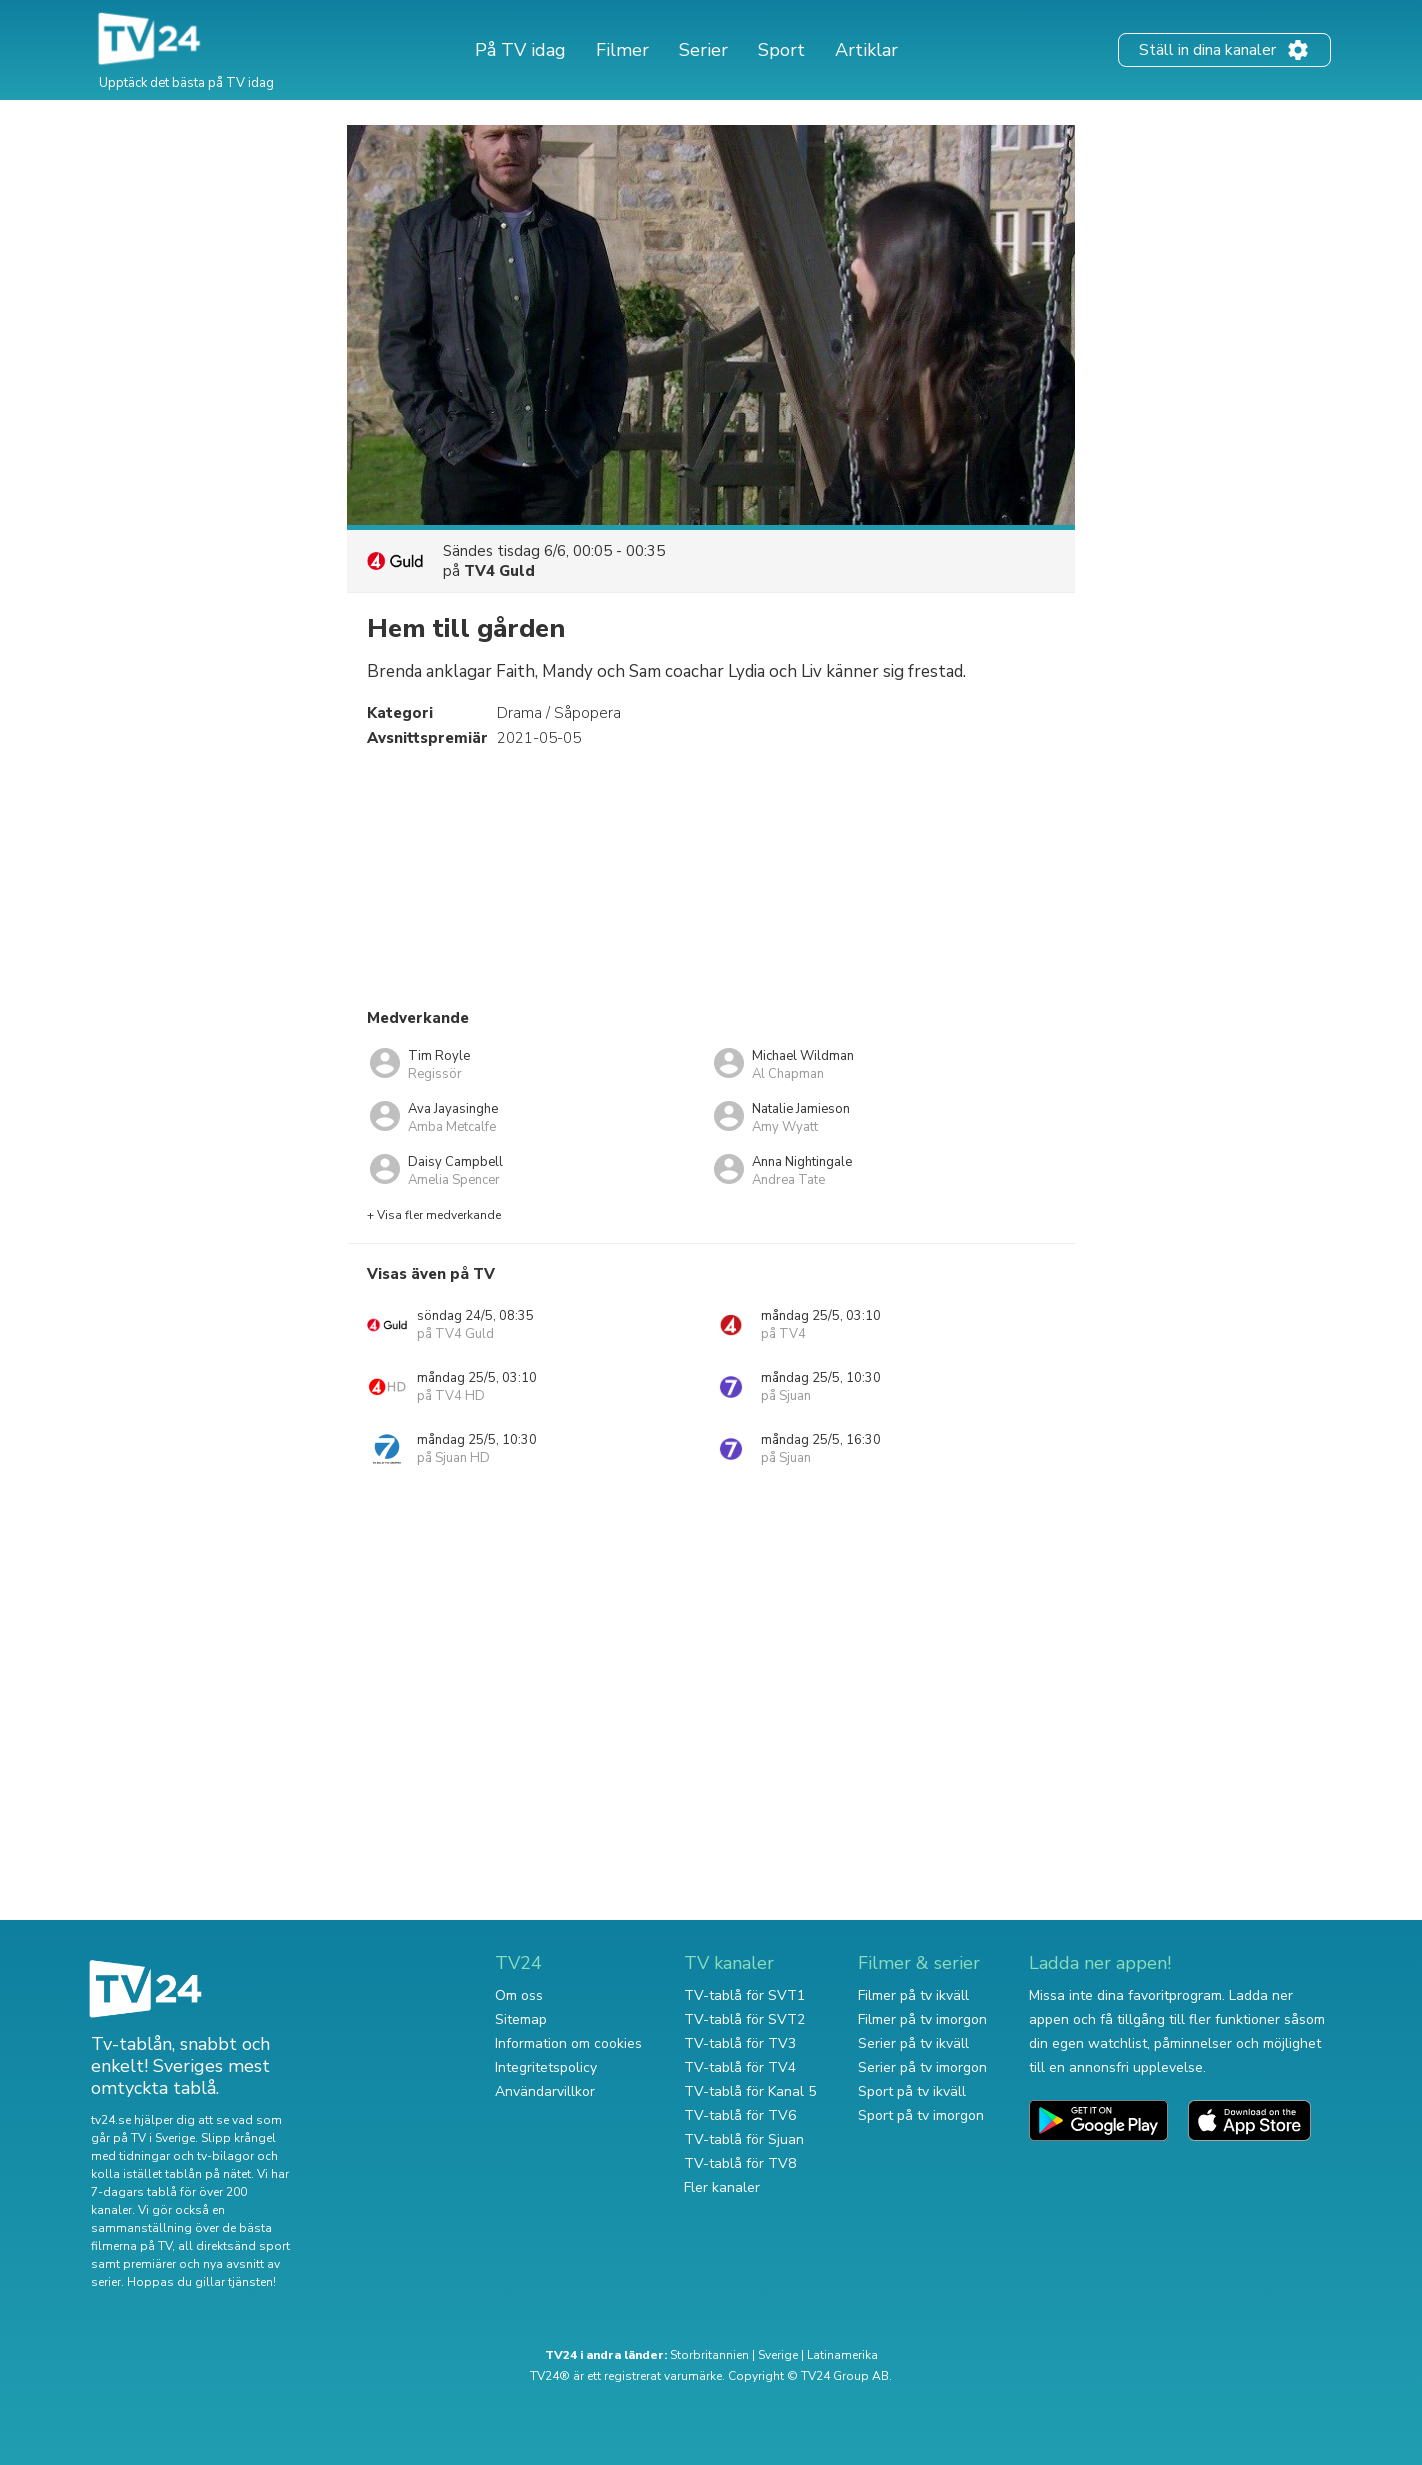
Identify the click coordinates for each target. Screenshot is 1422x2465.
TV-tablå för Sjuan (744, 2139)
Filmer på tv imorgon (922, 2019)
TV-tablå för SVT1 (744, 1995)
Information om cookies (568, 2043)
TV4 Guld (499, 571)
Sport (781, 50)
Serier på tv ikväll (913, 2043)
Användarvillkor (545, 2091)
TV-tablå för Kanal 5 (750, 2091)
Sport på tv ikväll (912, 2091)
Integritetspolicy (546, 2067)
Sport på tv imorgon (921, 2115)
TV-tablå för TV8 (740, 2163)
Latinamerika (842, 2355)
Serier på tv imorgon (922, 2067)
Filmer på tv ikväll (913, 1995)
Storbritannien (709, 2355)
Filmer (622, 50)
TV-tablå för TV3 (740, 2043)
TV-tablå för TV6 (740, 2115)
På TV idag (520, 50)
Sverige (778, 2355)
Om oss (519, 1995)
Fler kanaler (722, 2187)
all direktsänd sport (234, 2246)
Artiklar (866, 50)
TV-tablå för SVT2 (744, 2019)
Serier (703, 50)
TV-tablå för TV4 (740, 2067)
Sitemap (521, 2019)
